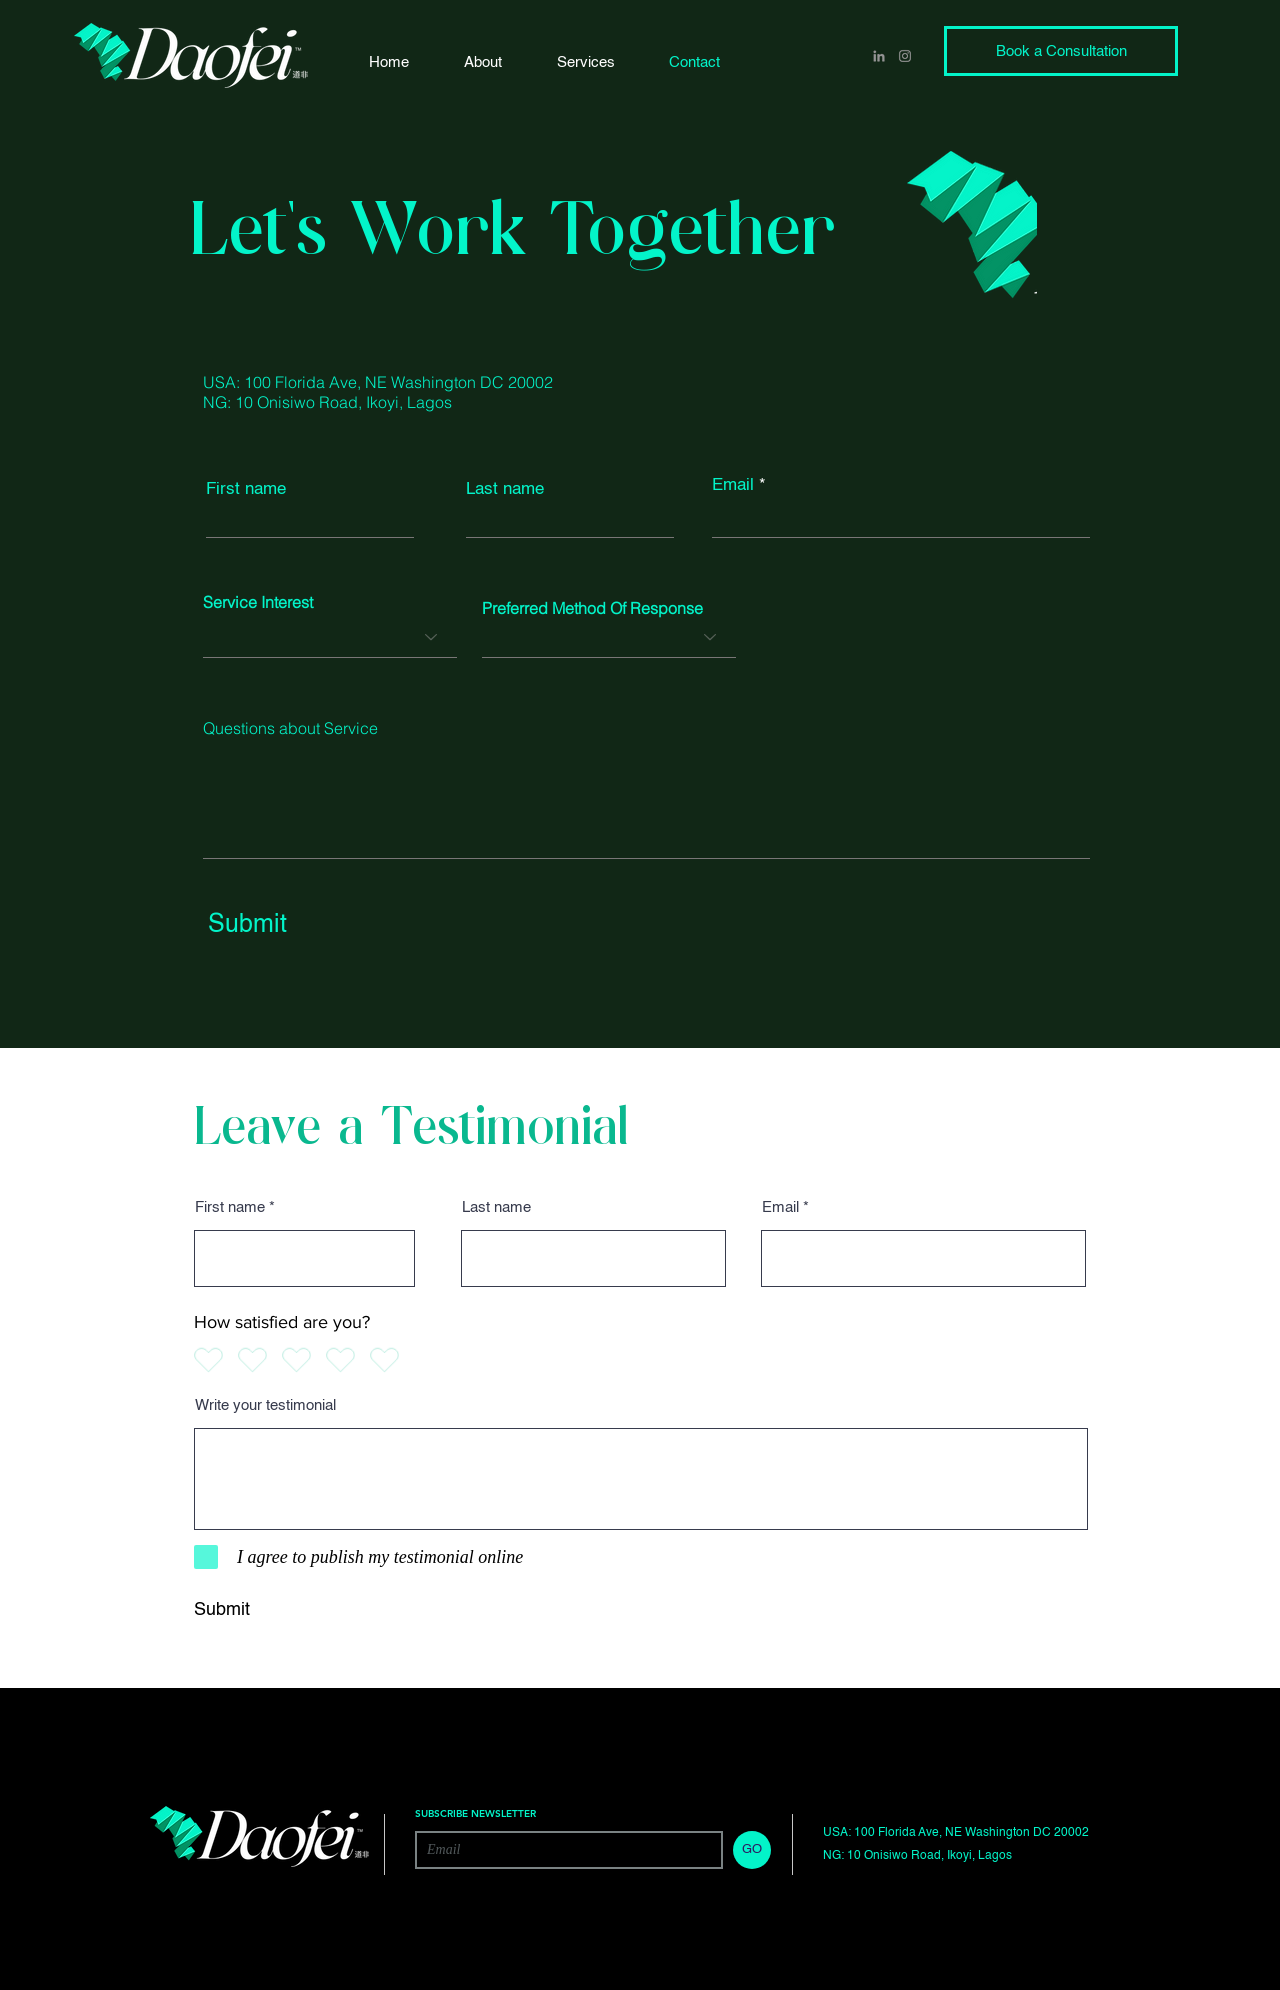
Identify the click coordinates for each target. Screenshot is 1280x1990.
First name (246, 489)
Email (733, 485)
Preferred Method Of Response (592, 608)
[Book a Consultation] (1061, 51)
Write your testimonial (265, 1405)
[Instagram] (905, 56)
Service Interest (258, 602)
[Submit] (291, 925)
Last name (505, 489)
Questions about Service (290, 728)
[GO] (752, 1850)
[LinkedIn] (879, 56)
